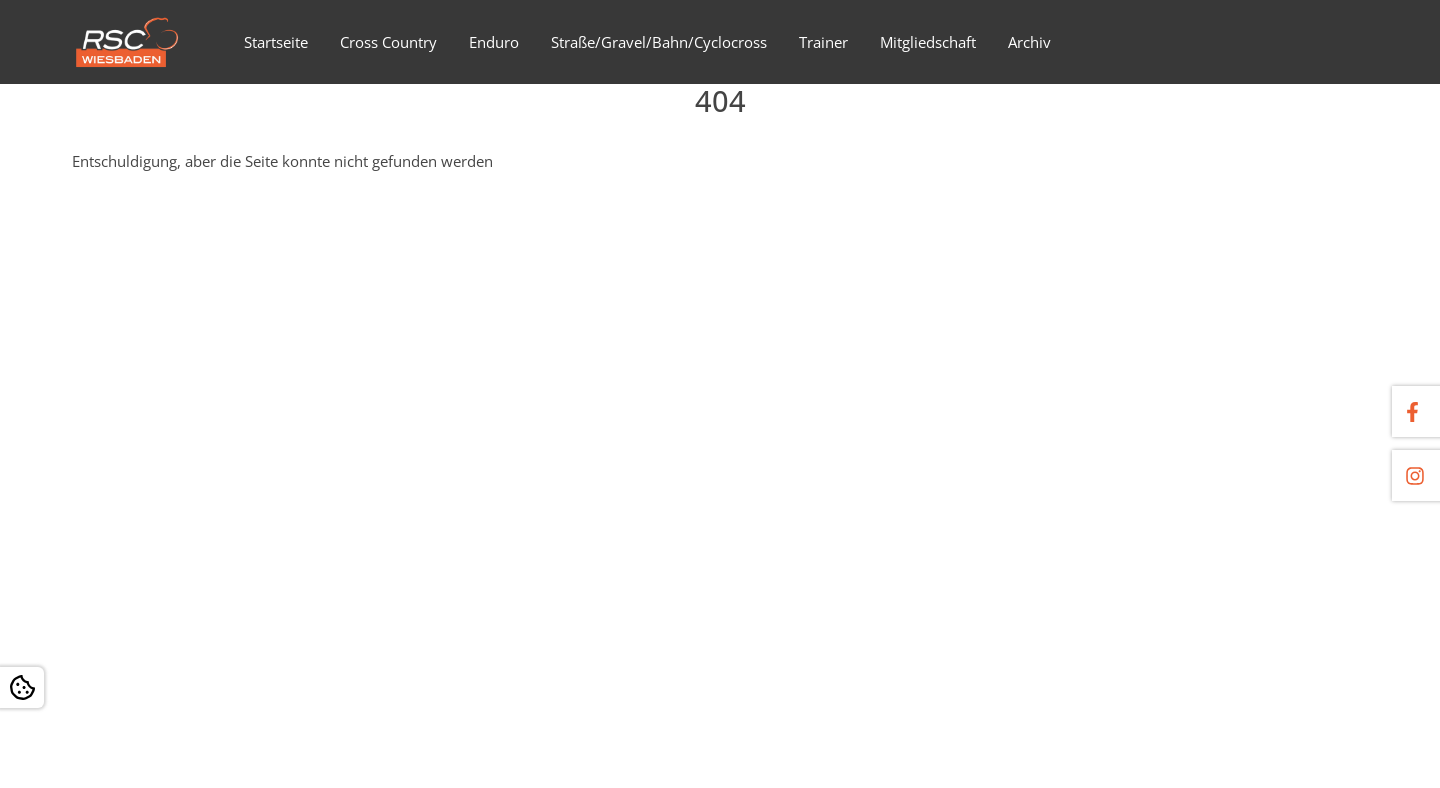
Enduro (494, 42)
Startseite (276, 42)
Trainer (823, 42)
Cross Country (388, 42)
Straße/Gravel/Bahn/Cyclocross (659, 42)
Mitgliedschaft (928, 42)
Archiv (1029, 42)
